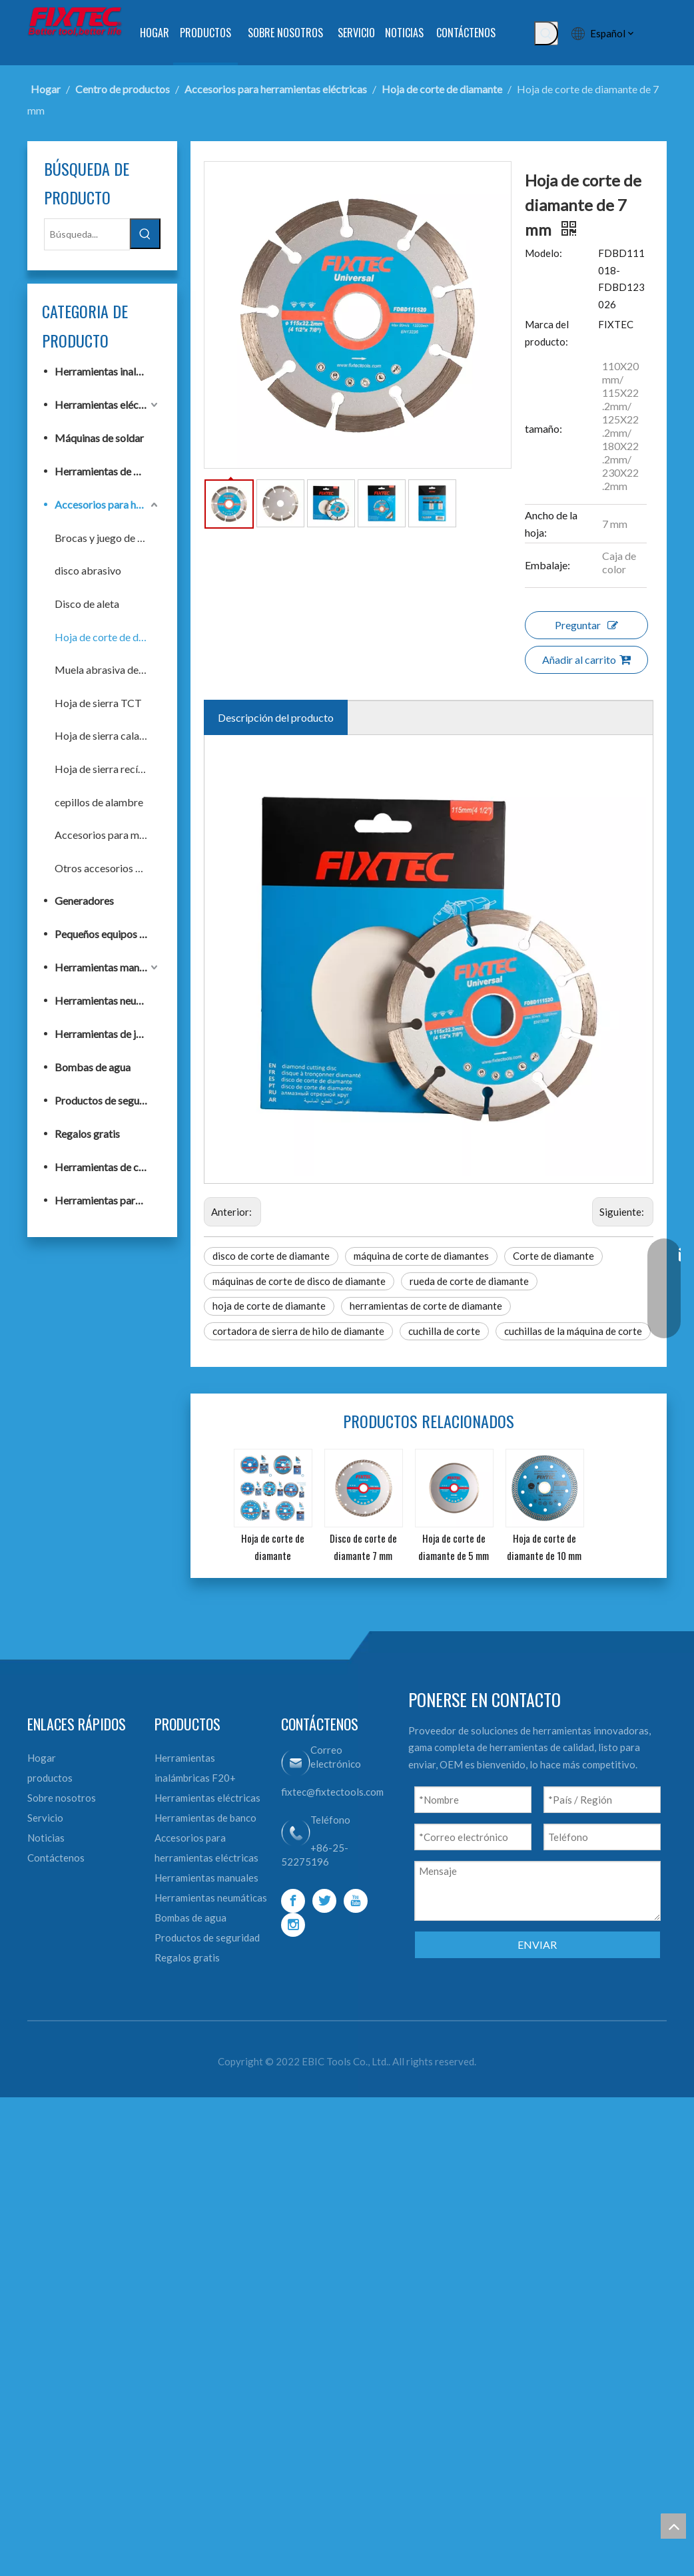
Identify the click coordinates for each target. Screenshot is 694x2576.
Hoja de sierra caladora (127, 735)
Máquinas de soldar (126, 437)
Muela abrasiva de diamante (127, 669)
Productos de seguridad (127, 1100)
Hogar (68, 2161)
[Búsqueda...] (107, 235)
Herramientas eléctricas (127, 404)
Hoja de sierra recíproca (127, 768)
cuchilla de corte (458, 1824)
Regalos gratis (114, 1133)
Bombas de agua (119, 1067)
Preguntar (593, 1158)
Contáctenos (82, 2260)
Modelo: (556, 304)
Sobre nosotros (88, 2200)
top (673, 2526)
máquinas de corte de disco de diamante (312, 1774)
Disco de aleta (113, 603)
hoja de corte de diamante (282, 1799)
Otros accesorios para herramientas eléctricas (127, 868)
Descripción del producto (289, 1250)
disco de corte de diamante (284, 1749)
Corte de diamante (566, 1749)
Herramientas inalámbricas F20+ (127, 371)
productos (76, 2181)
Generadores (111, 900)
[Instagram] (299, 2328)
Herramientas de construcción (127, 1166)
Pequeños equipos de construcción (127, 933)
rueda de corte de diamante (482, 1774)
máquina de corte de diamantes (434, 1749)
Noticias (72, 2240)
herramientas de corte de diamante (439, 1799)
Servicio (72, 2220)
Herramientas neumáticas (127, 1000)
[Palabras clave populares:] (528, 33)
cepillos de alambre (125, 802)
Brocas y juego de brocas (127, 537)
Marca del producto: (560, 672)
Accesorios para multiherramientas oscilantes (127, 834)
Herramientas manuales (127, 967)
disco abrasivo (114, 570)
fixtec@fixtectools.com (338, 2194)
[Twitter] (330, 2304)
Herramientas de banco (127, 471)
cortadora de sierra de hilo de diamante (312, 1824)
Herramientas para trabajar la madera (127, 1200)
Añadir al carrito (593, 1192)
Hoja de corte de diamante (127, 637)
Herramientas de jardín (127, 1033)
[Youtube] (362, 2304)
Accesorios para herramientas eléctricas (127, 504)
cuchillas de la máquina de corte (295, 1849)
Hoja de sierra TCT (125, 702)
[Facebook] (299, 2304)
